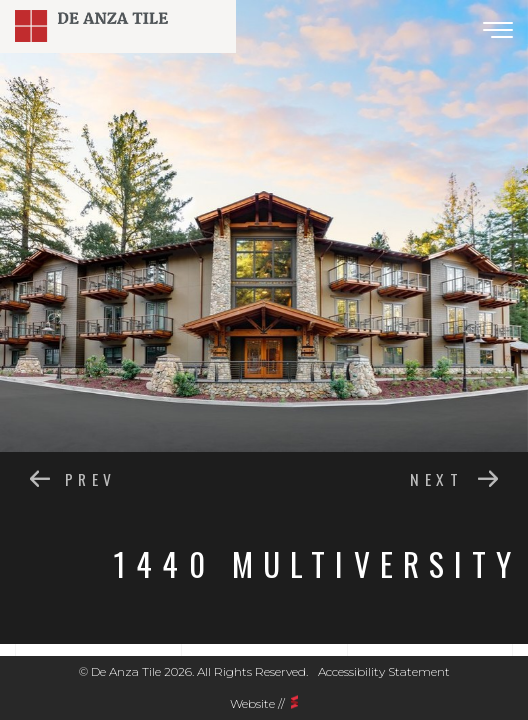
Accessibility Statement (384, 671)
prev (91, 478)
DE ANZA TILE (118, 26)
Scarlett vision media (294, 702)
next (436, 478)
